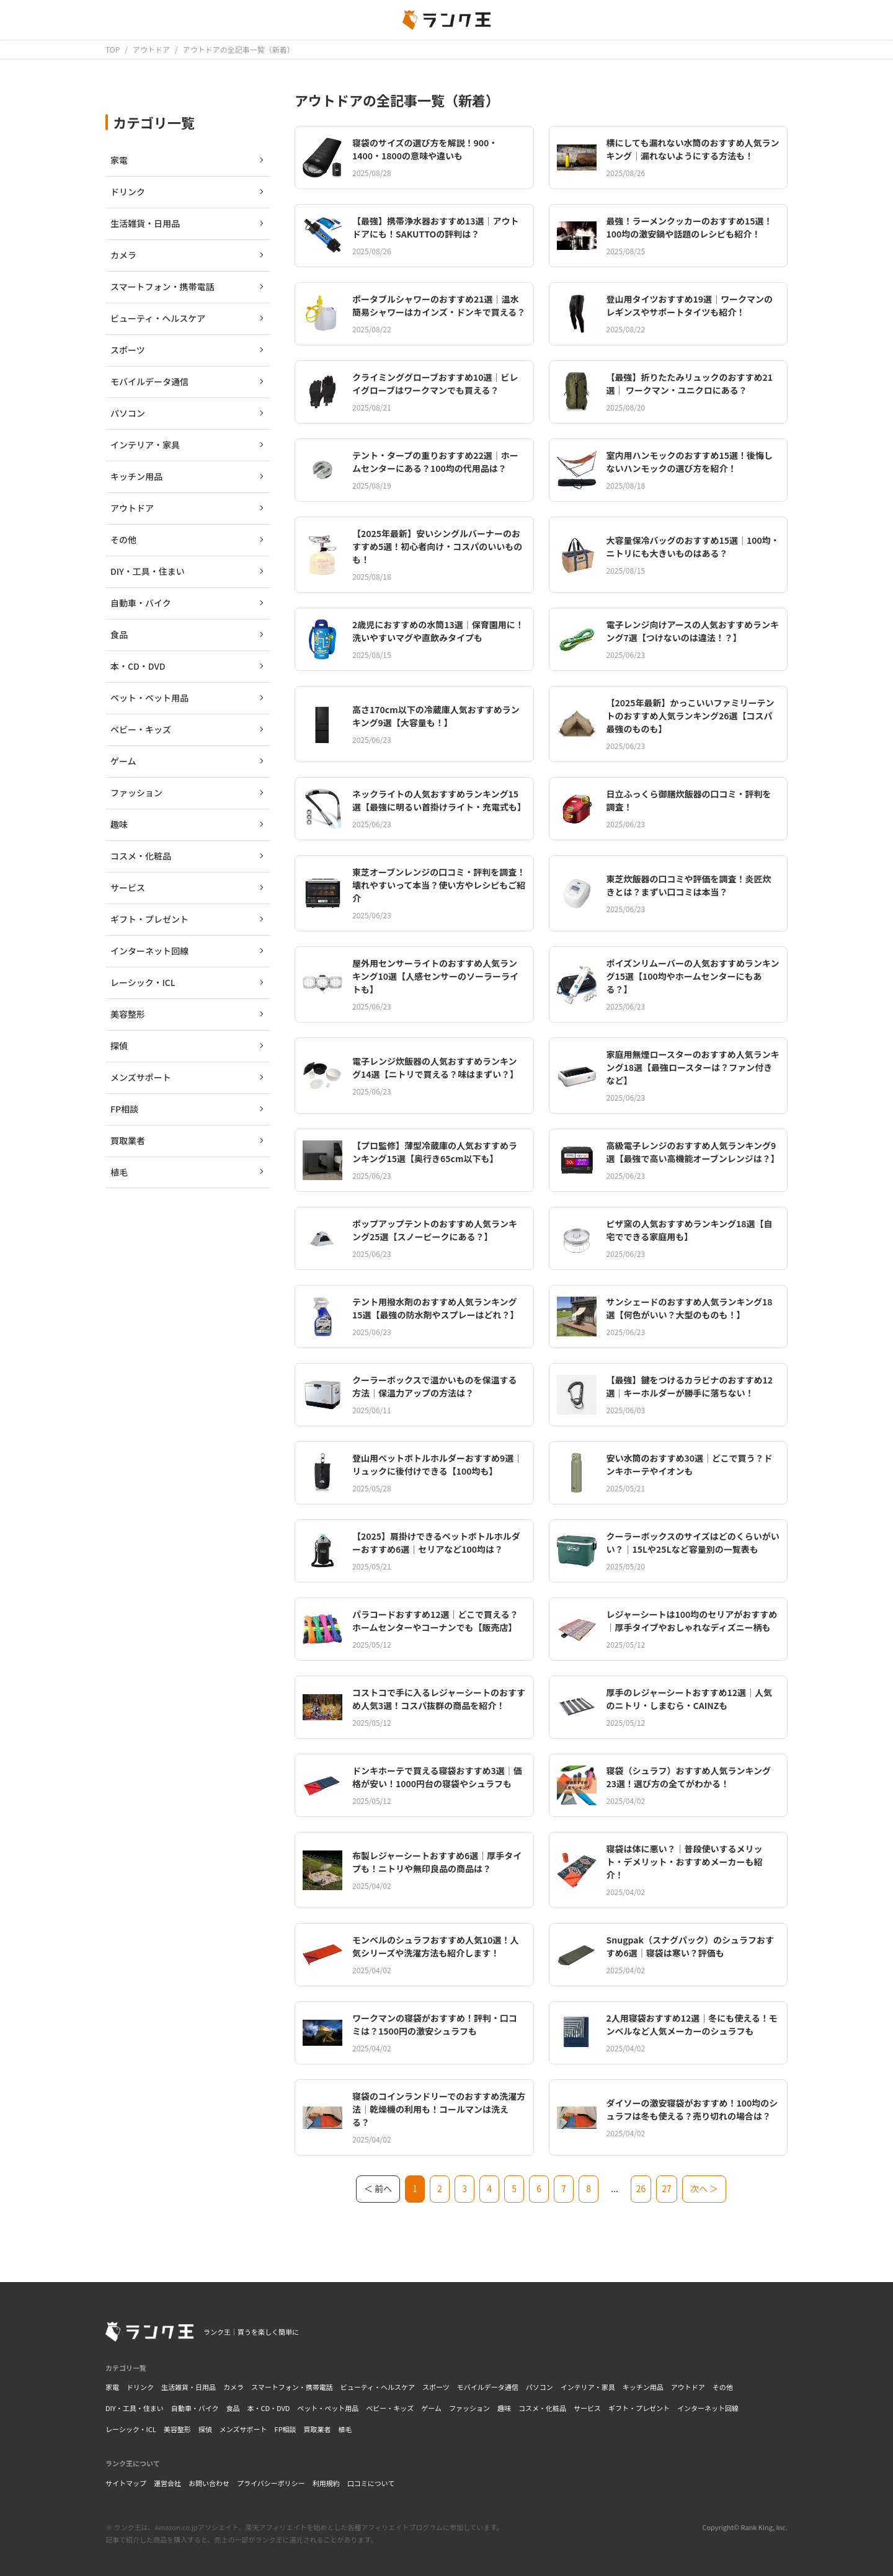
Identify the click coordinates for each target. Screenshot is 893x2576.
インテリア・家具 (588, 2387)
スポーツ (436, 2387)
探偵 (205, 2429)
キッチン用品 (643, 2387)
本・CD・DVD (268, 2408)
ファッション (469, 2408)
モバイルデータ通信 (487, 2387)
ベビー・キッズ (390, 2408)
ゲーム (431, 2408)
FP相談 (285, 2429)
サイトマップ (125, 2483)
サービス (587, 2408)
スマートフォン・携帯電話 (292, 2387)
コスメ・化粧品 (542, 2408)
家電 (112, 2387)
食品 (232, 2408)
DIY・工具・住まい (134, 2408)
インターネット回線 (708, 2408)
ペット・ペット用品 (327, 2408)
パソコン (539, 2387)
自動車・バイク (195, 2408)
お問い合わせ (209, 2483)
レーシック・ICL (130, 2429)
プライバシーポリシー (271, 2483)
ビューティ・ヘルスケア (377, 2387)
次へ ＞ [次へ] (704, 2188)
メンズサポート (243, 2429)
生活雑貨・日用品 (188, 2387)
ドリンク (140, 2387)
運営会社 (167, 2483)
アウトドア (688, 2387)
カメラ (233, 2387)
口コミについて (371, 2483)
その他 (723, 2387)
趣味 (504, 2408)
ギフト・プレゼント (639, 2408)
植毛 (345, 2429)
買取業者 (317, 2429)
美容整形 (177, 2429)
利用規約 (326, 2483)
